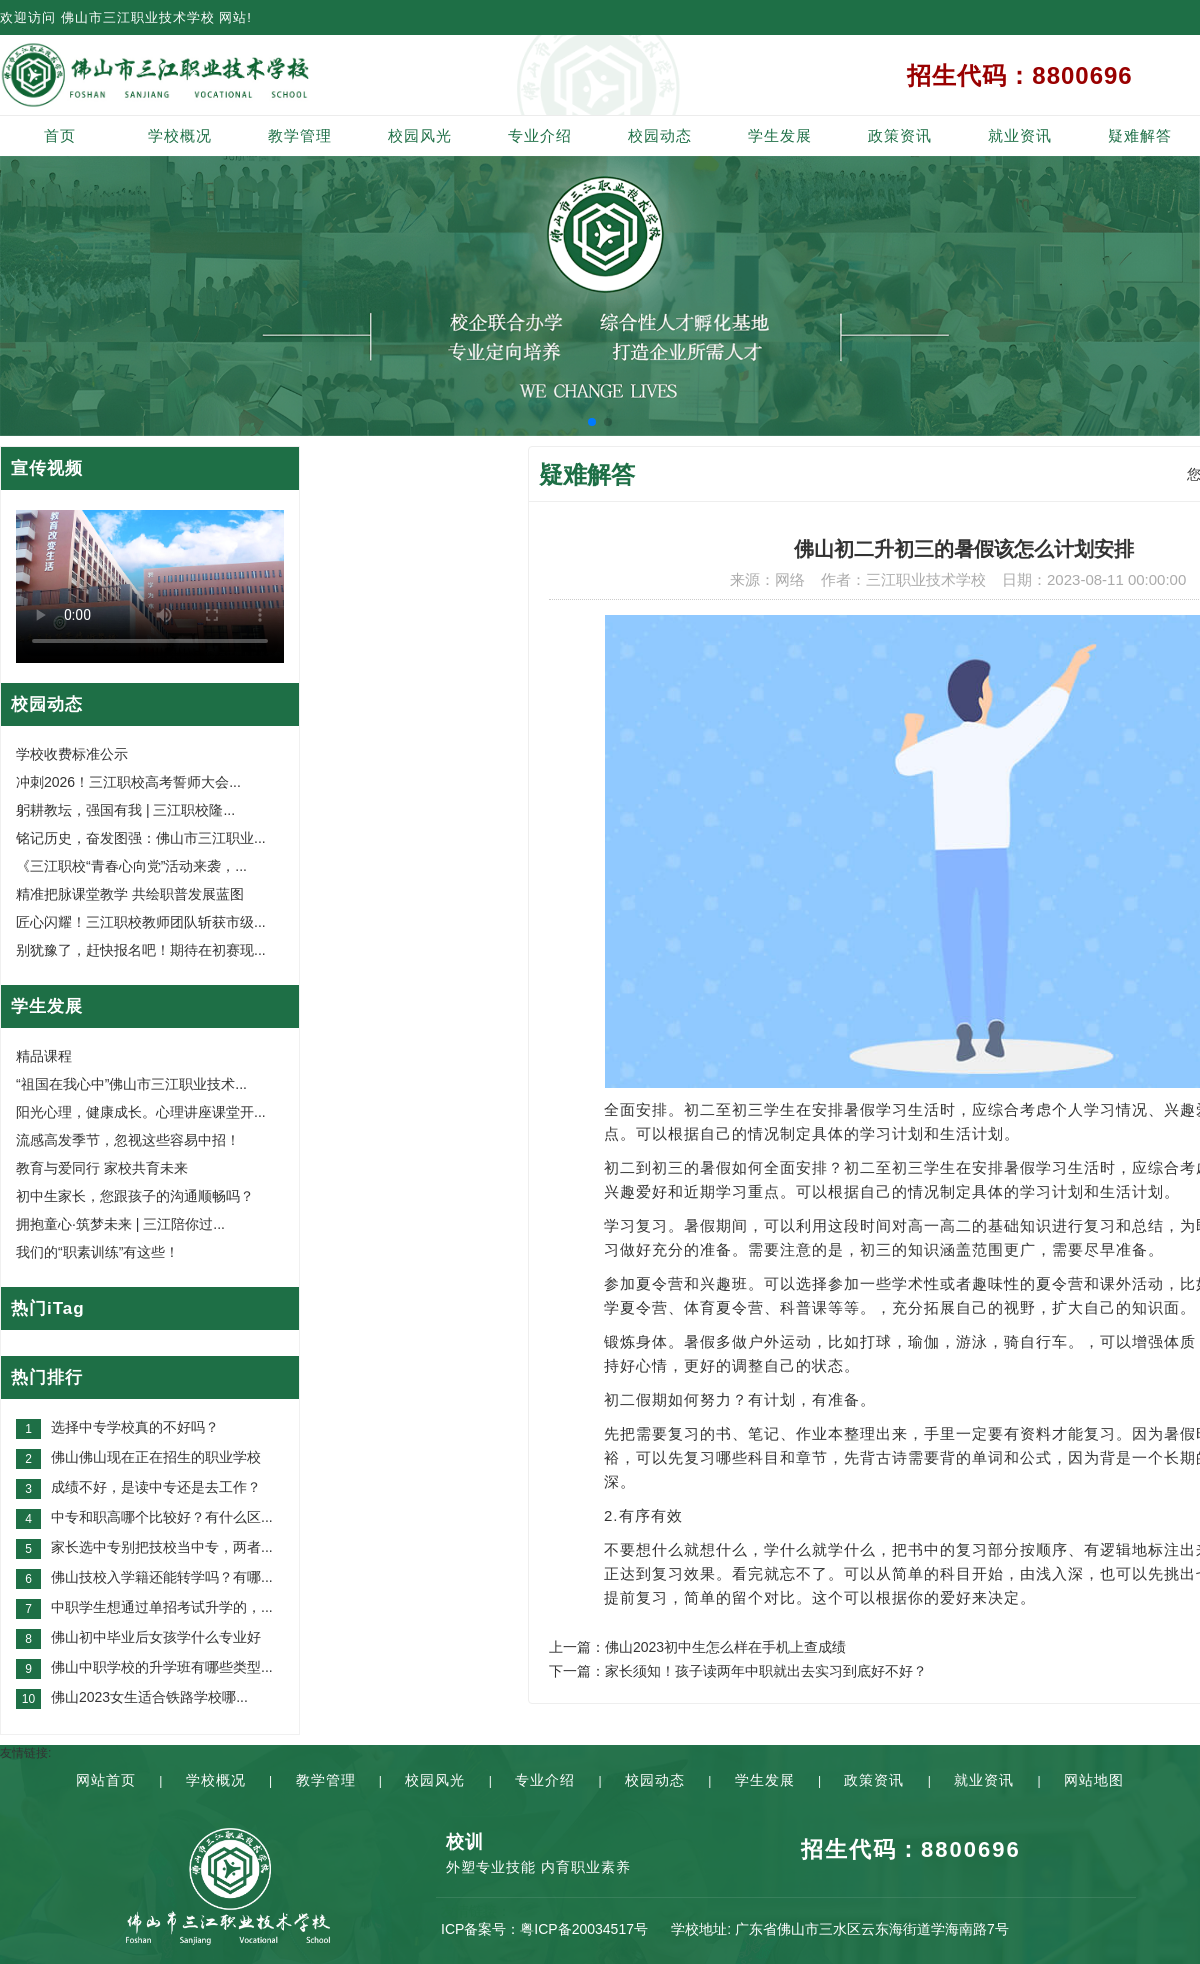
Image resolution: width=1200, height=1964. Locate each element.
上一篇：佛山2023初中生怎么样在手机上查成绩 (697, 1647)
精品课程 (44, 1056)
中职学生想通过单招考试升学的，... (162, 1607)
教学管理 (300, 135)
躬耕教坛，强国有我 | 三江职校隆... (125, 810)
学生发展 (780, 135)
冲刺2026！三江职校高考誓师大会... (128, 782)
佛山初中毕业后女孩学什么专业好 (156, 1637)
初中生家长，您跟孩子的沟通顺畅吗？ (135, 1196)
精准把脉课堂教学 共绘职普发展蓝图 (130, 894)
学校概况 (180, 135)
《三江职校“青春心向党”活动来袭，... (131, 866)
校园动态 (660, 135)
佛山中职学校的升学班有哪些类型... (162, 1667)
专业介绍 (540, 135)
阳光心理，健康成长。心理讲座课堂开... (141, 1112)
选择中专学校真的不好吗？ (135, 1427)
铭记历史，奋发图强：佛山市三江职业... (141, 838)
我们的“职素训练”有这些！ (97, 1252)
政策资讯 (900, 135)
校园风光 (420, 135)
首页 (60, 135)
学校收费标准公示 (72, 754)
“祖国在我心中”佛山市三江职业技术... (131, 1084)
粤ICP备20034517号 (584, 1929)
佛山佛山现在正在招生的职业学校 (156, 1457)
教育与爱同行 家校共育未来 (102, 1168)
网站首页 (106, 1780)
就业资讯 (1020, 135)
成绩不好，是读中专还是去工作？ (156, 1487)
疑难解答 (1140, 135)
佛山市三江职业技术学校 (138, 17)
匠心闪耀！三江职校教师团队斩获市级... (141, 922)
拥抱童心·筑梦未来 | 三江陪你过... (120, 1224)
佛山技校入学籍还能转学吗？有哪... (162, 1577)
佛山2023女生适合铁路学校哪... (149, 1697)
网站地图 (1094, 1780)
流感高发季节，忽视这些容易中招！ (128, 1140)
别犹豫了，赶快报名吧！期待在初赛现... (141, 950)
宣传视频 (47, 468)
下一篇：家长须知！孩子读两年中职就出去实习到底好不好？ (738, 1671)
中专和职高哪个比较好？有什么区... (162, 1517)
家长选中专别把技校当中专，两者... (162, 1547)
